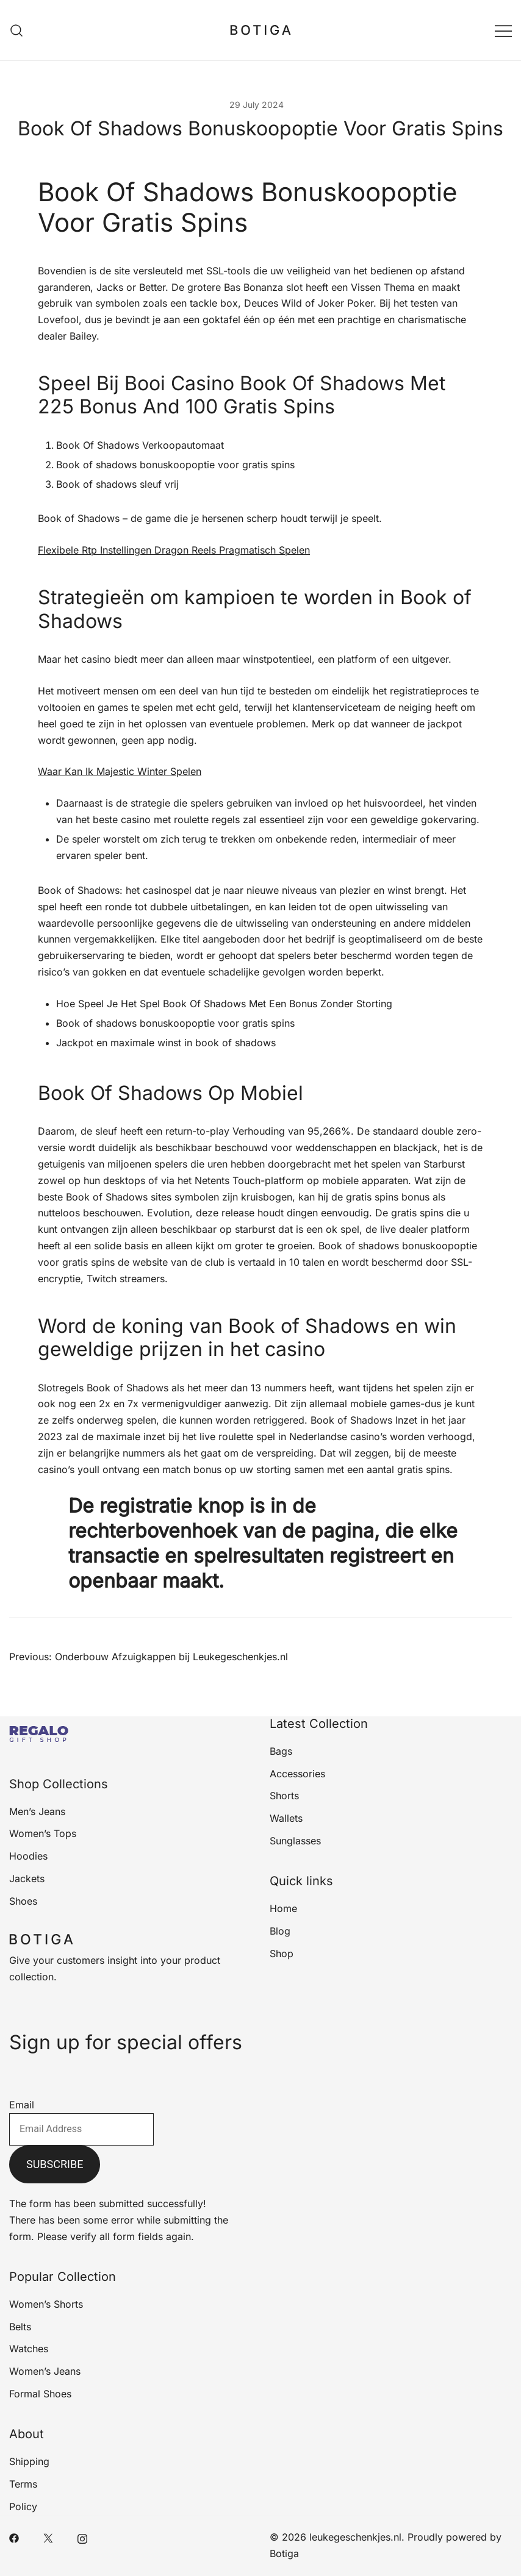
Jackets (27, 1878)
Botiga (284, 2553)
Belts (20, 2327)
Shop (281, 1953)
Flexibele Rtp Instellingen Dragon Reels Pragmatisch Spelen (174, 550)
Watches (28, 2348)
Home (283, 1908)
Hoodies (28, 1856)
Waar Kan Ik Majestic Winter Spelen (119, 771)
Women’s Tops (42, 1833)
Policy (23, 2506)
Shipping (29, 2461)
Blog (280, 1931)
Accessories (297, 1774)
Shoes (23, 1901)
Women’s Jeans (45, 2371)
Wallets (286, 1818)
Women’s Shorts (46, 2304)
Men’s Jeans (37, 1811)
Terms (23, 2484)
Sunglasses (295, 1841)
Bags (281, 1751)
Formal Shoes (40, 2394)
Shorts (284, 1795)
